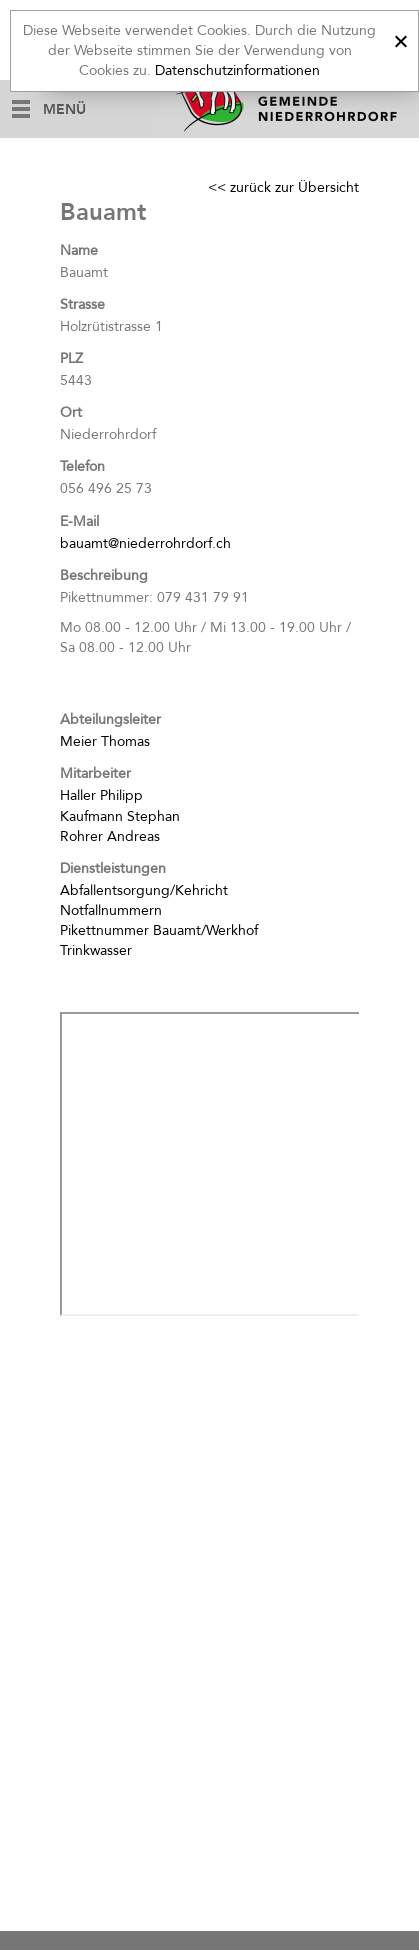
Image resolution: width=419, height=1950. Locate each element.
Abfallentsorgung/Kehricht (144, 890)
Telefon (82, 466)
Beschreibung (104, 575)
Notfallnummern (111, 910)
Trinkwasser (96, 950)
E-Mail (79, 521)
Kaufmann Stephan (120, 816)
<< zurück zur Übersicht (283, 187)
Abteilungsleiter (110, 719)
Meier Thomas (105, 741)
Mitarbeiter (95, 773)
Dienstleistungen (113, 868)
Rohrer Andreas (110, 836)
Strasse (82, 304)
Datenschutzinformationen (237, 70)
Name (79, 250)
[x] (400, 38)
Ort (71, 412)
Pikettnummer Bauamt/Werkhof (159, 930)
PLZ (71, 358)
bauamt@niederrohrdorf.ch (145, 543)
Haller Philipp (101, 795)
